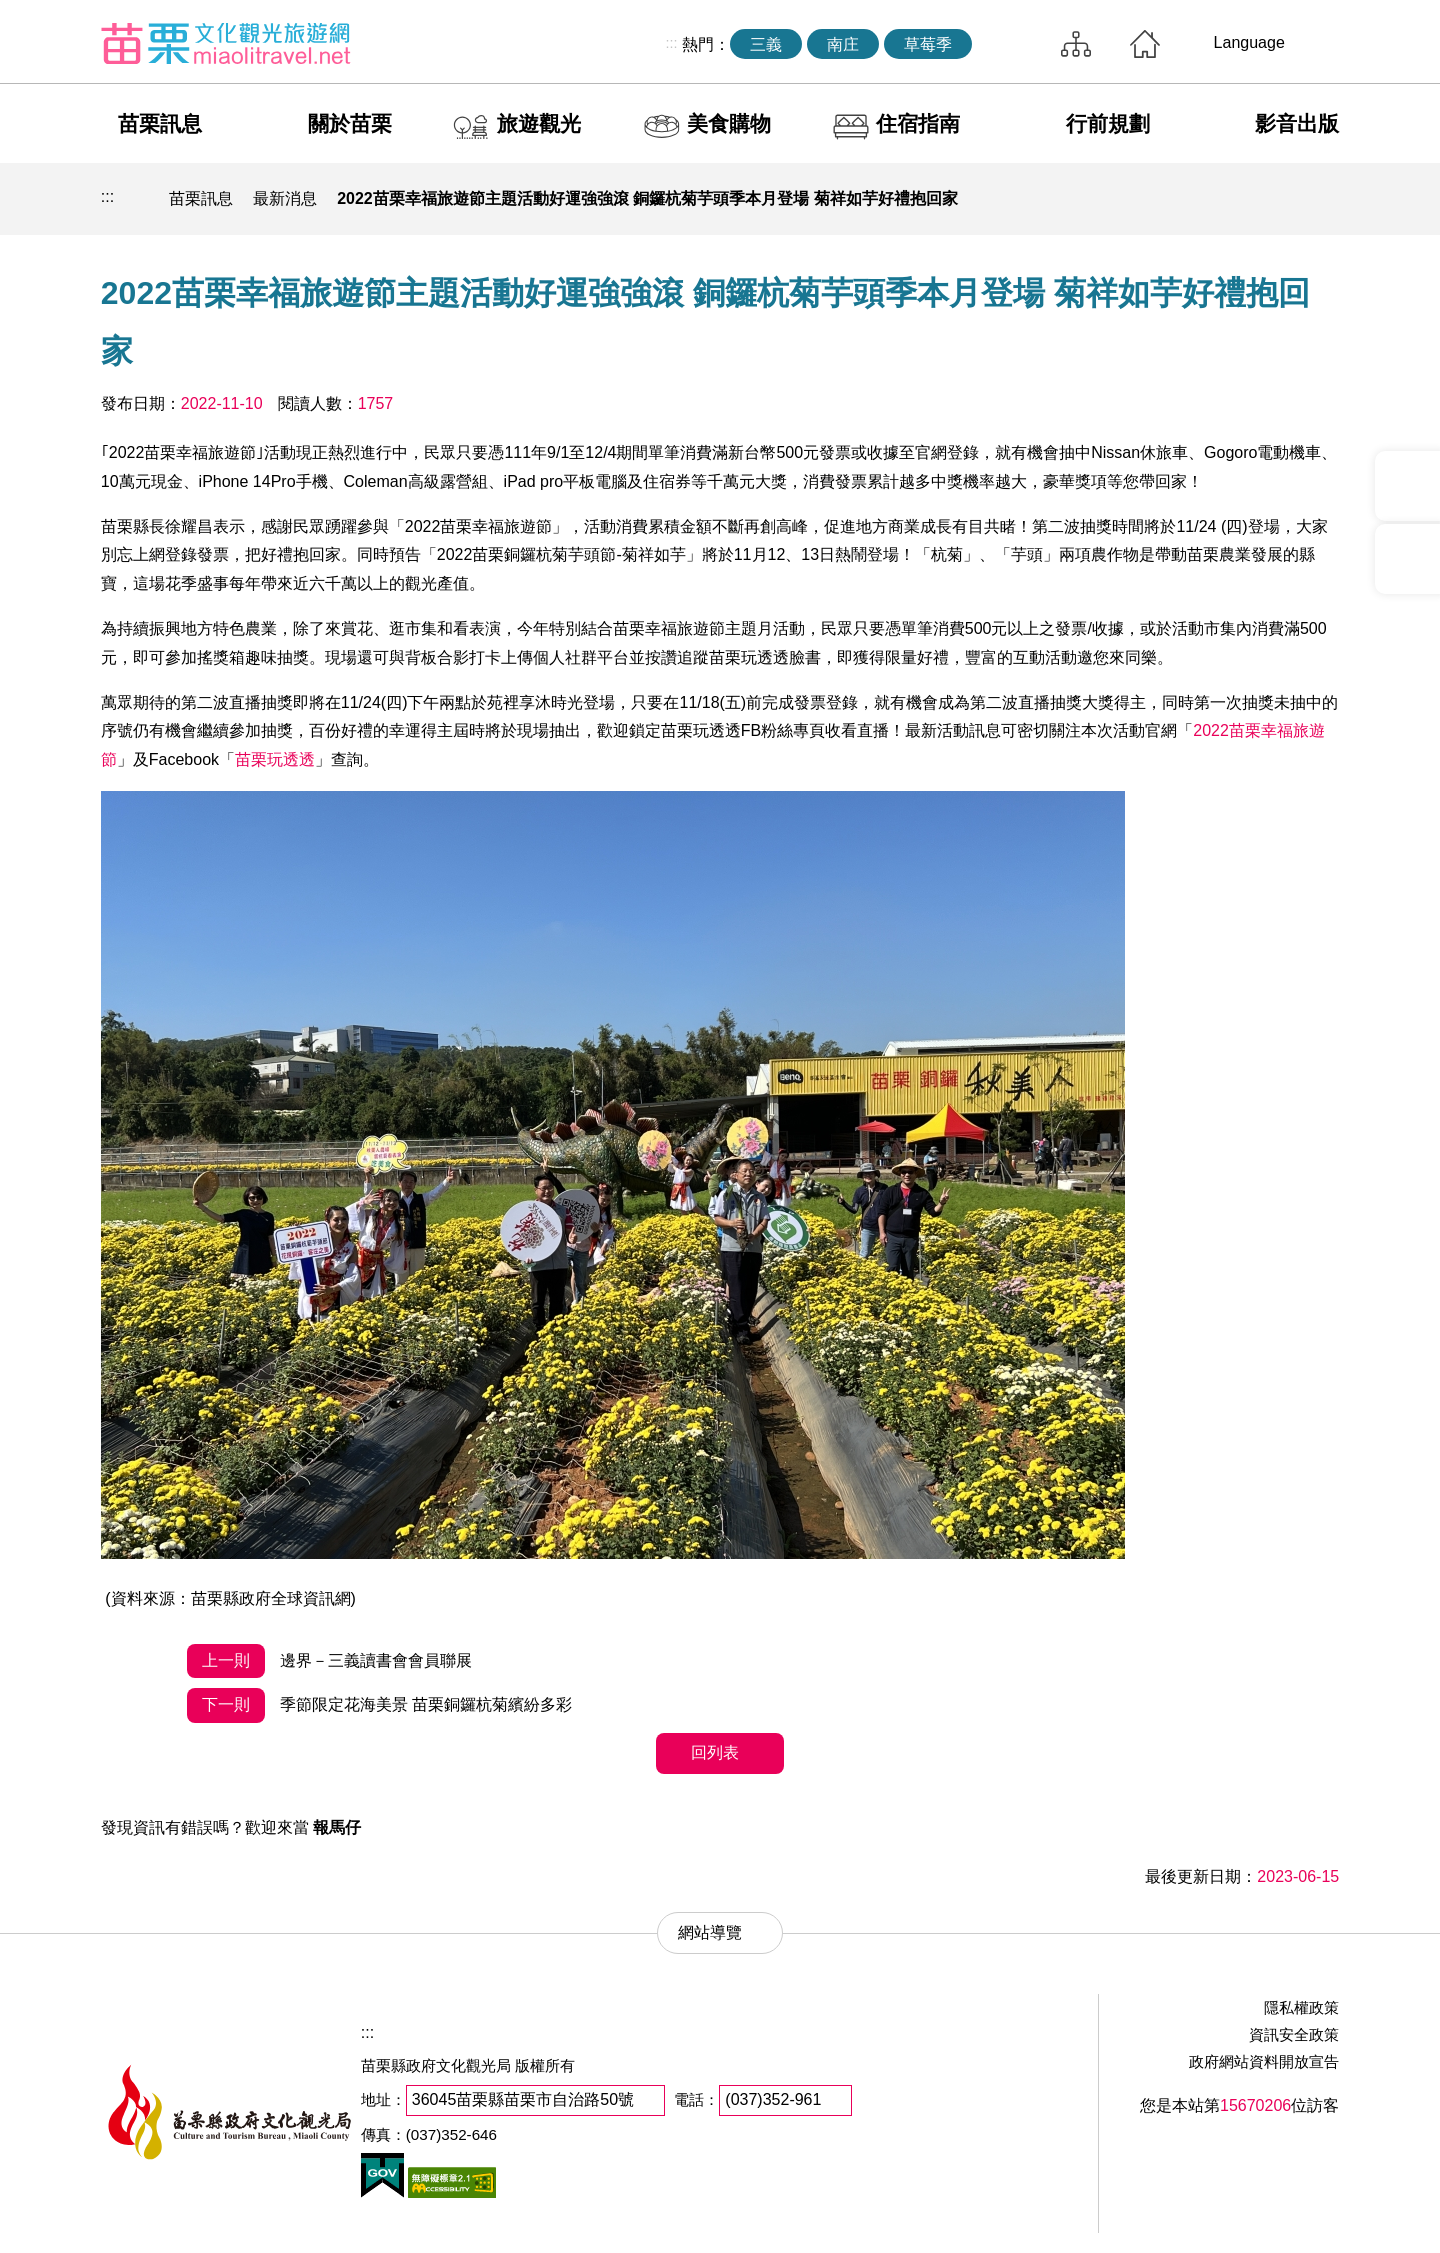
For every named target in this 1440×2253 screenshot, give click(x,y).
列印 (1179, 199)
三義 (766, 44)
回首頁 (1145, 44)
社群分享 (1225, 199)
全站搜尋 (1011, 44)
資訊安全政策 (1294, 2034)
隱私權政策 (1301, 2007)
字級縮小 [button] (1272, 199)
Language (1249, 42)
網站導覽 (1076, 44)
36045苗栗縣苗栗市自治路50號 (523, 2099)
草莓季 (928, 44)
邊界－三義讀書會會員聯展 (329, 1661)
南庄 (843, 44)
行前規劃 (1108, 123)
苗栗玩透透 (275, 759)
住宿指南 (918, 123)
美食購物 (729, 123)
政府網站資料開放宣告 (1264, 2061)
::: (671, 43)
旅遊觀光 (539, 123)
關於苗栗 (350, 123)
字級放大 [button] (1318, 199)
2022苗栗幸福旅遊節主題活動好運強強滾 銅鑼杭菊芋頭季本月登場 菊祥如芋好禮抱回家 (647, 198)
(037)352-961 (773, 2099)
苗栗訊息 (160, 123)
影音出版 (1297, 123)
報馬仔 (337, 1827)
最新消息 (285, 198)
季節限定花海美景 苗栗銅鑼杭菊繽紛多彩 (379, 1705)
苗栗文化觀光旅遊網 (226, 43)
